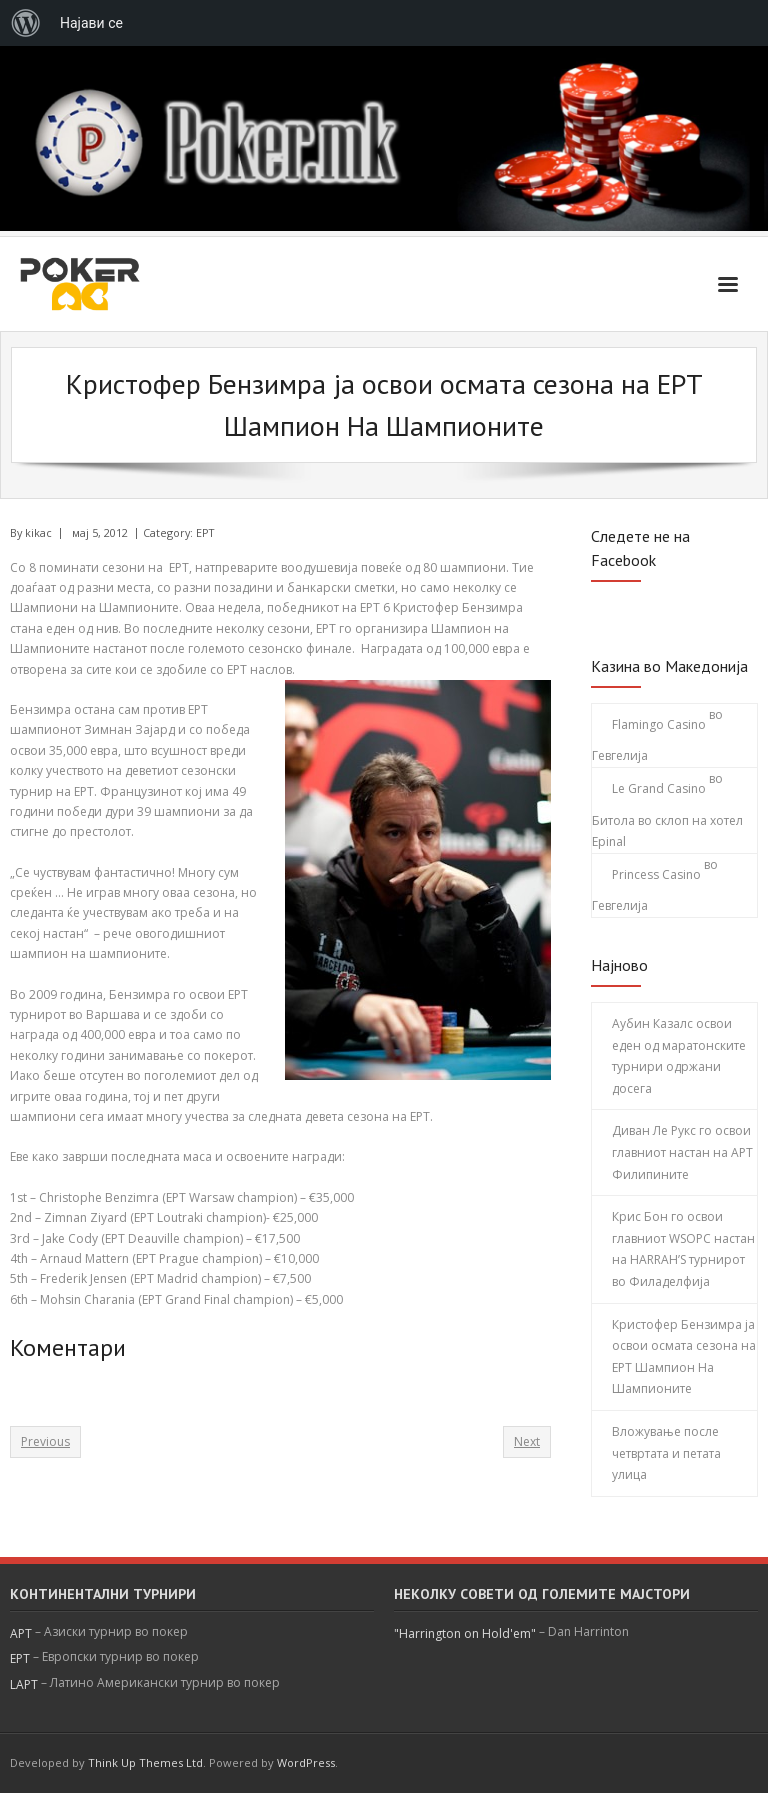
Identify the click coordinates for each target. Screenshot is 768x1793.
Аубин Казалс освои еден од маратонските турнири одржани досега (679, 1056)
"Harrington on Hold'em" (465, 1633)
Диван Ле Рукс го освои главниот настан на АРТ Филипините (682, 1152)
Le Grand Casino (659, 788)
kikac (38, 532)
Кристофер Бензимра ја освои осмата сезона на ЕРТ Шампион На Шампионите (684, 1357)
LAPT (24, 1684)
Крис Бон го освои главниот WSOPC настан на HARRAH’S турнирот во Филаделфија (683, 1249)
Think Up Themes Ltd (145, 1762)
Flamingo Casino (659, 724)
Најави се (91, 23)
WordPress (306, 1762)
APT (21, 1633)
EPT (205, 532)
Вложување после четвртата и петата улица (666, 1453)
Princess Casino (656, 874)
